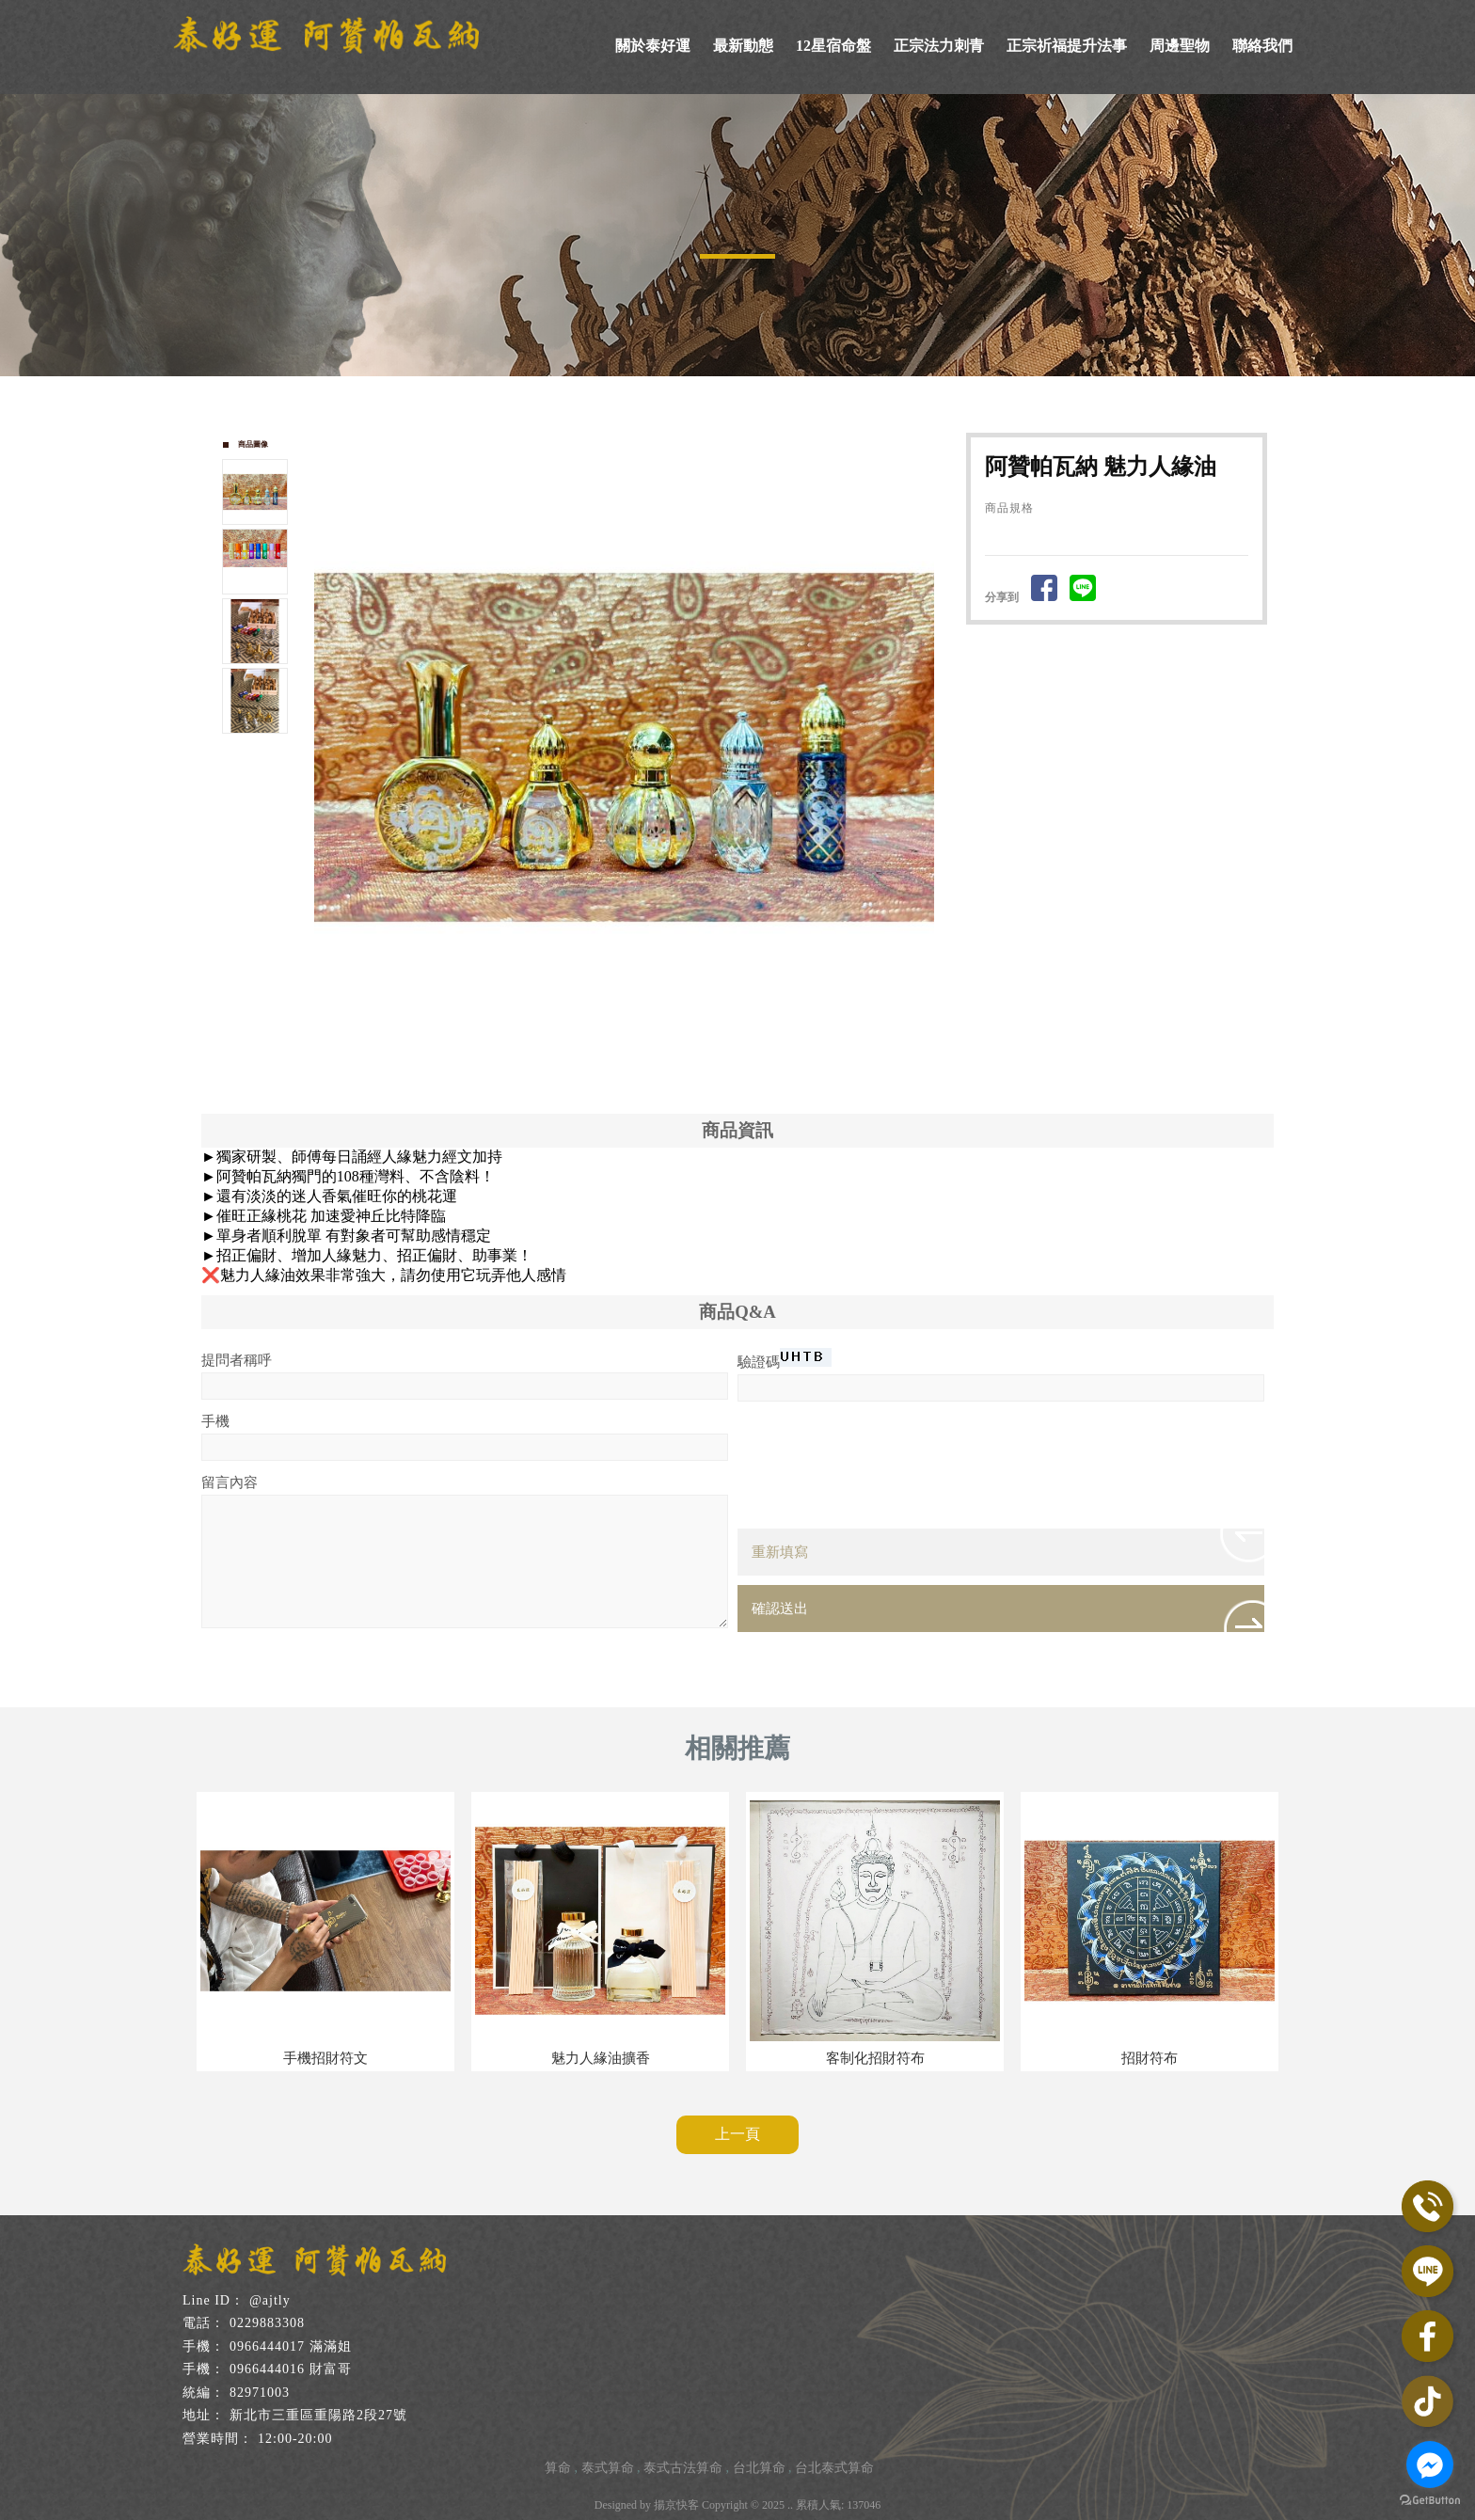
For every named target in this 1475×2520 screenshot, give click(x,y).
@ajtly (270, 2300)
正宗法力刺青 (939, 46)
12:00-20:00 (295, 2439)
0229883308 (267, 2323)
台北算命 (759, 2468)
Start (631, 1069)
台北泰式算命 (834, 2468)
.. (790, 2505)
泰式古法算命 (682, 2468)
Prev (329, 743)
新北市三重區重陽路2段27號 (318, 2415)
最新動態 (743, 46)
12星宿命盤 (833, 46)
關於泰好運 (652, 46)
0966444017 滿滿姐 (291, 2346)
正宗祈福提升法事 (1067, 46)
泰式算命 (607, 2468)
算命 (558, 2468)
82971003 (260, 2392)
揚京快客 (676, 2505)
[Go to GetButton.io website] (1430, 2501)
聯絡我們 (1262, 46)
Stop (646, 1069)
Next (928, 743)
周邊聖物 (1180, 46)
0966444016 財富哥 (291, 2369)
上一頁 (737, 2134)
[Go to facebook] (1429, 2464)
